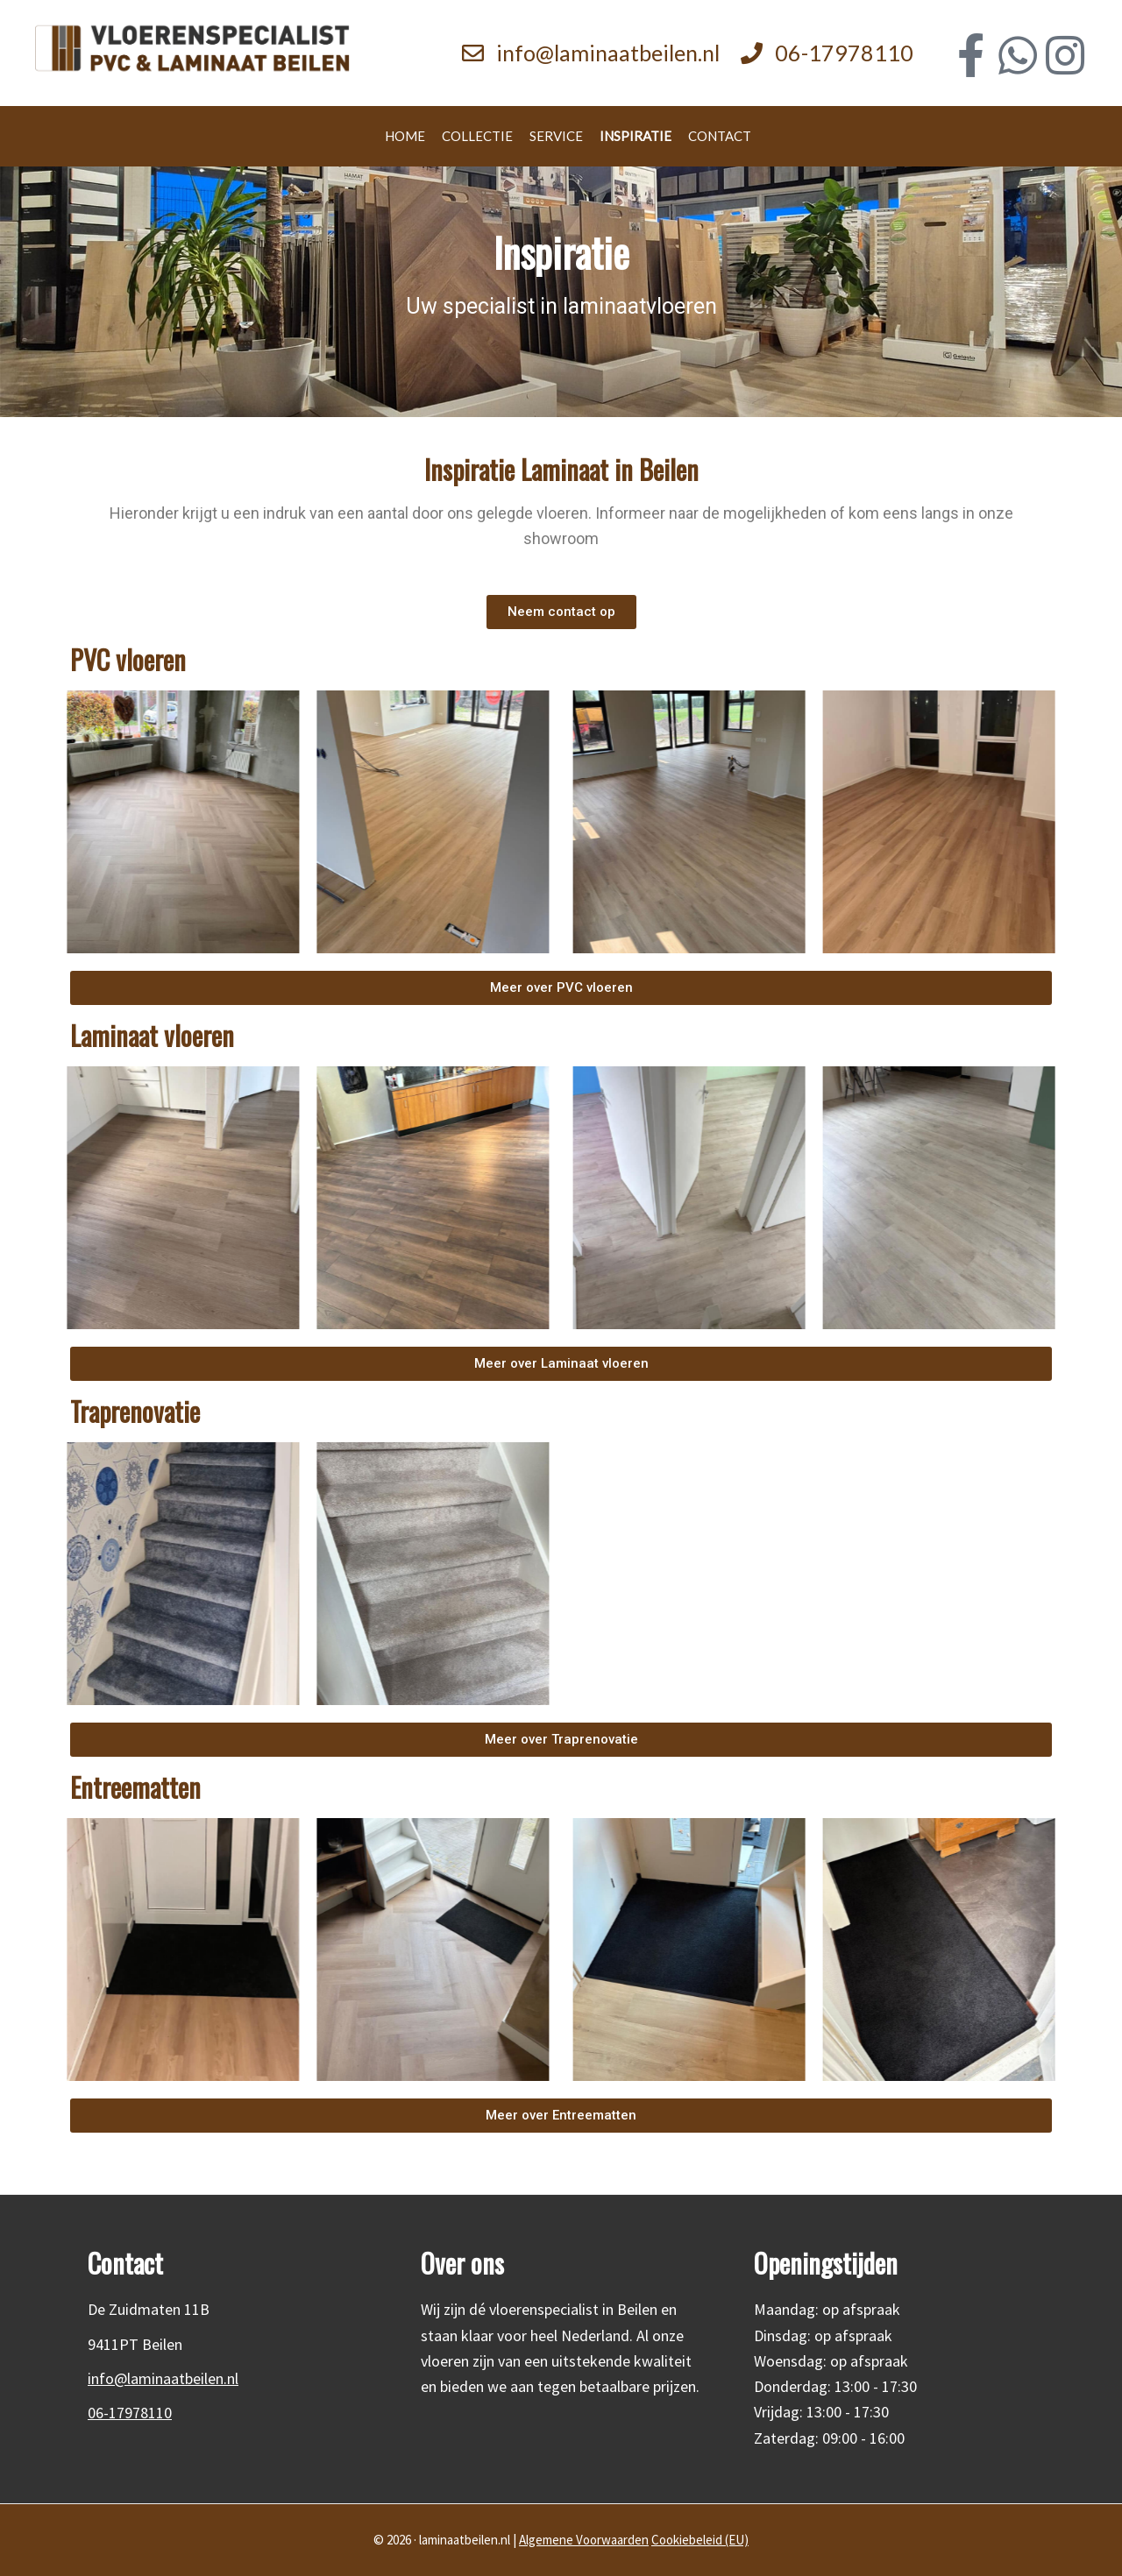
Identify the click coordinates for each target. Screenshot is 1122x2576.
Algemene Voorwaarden (584, 2539)
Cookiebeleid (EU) (700, 2539)
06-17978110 (844, 52)
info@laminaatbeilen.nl (608, 52)
